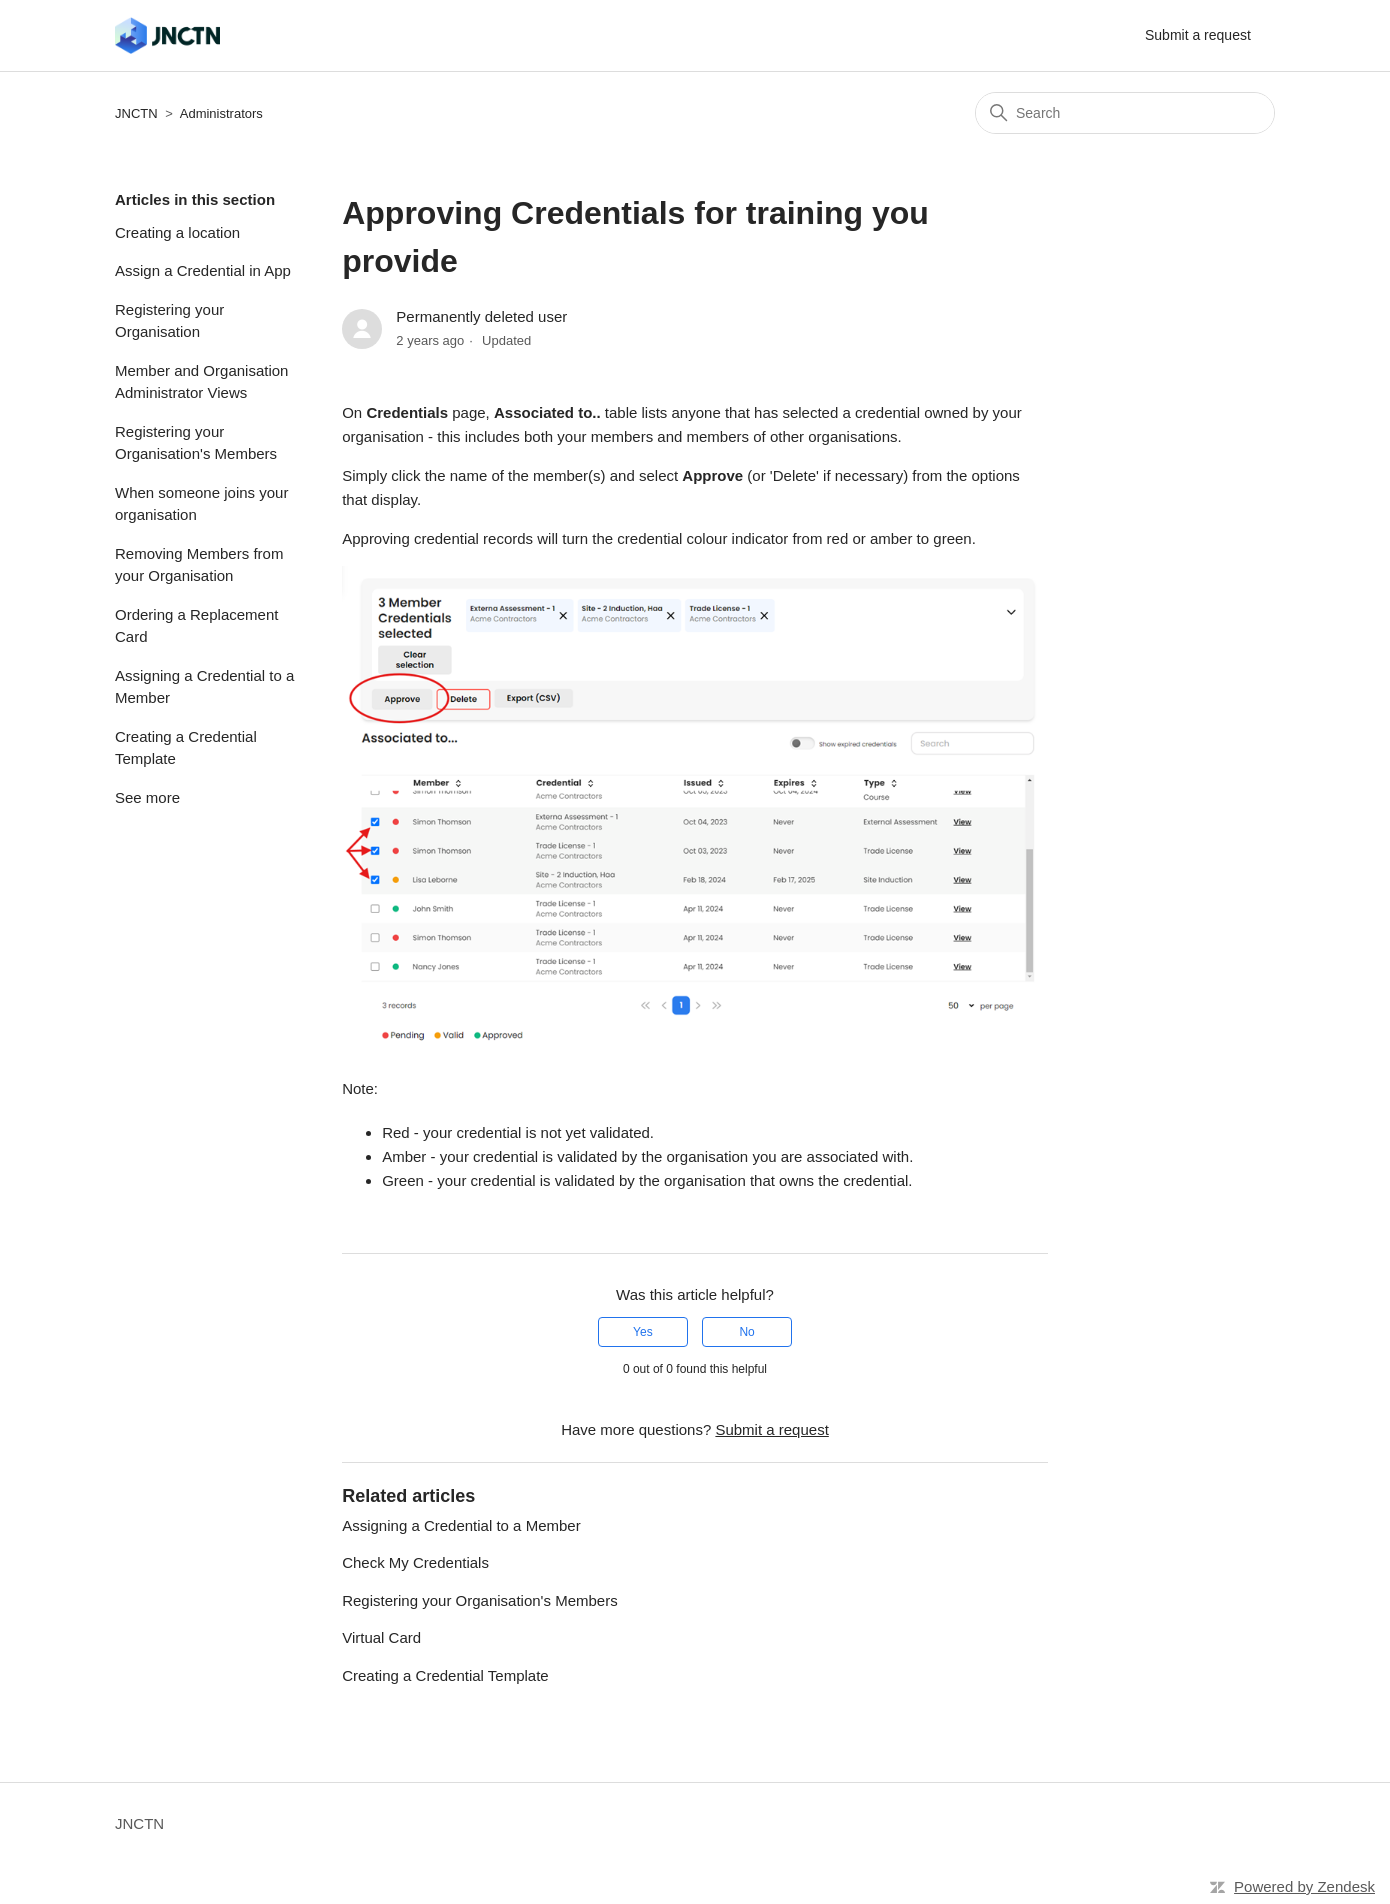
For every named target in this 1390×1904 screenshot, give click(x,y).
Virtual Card (381, 1637)
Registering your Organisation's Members (196, 443)
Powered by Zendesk (1304, 1886)
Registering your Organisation (169, 321)
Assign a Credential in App (203, 270)
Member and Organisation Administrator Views (201, 382)
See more (147, 797)
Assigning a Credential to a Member (204, 687)
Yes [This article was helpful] (643, 1332)
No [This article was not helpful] (746, 1332)
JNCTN (136, 113)
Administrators (221, 113)
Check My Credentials (415, 1562)
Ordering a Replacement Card (196, 626)
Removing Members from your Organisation (199, 565)
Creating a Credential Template (186, 748)
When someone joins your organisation (201, 504)
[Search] (1125, 113)
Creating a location (177, 232)
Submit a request (1198, 35)
